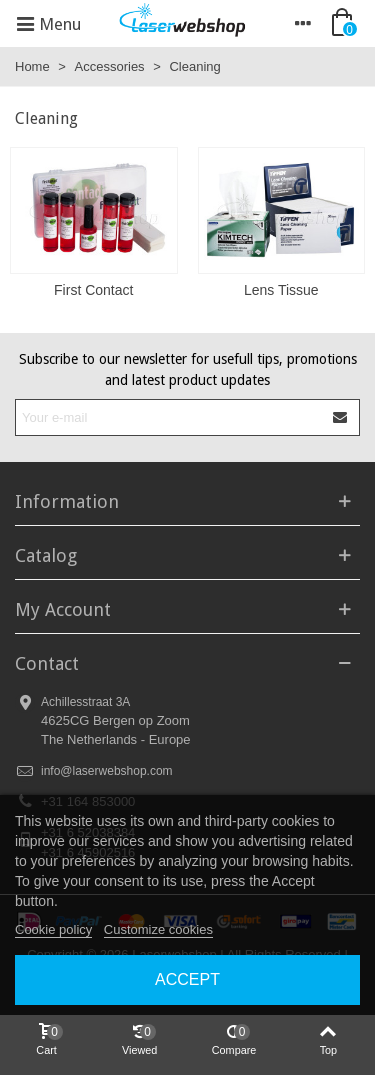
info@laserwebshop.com (107, 771)
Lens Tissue (281, 290)
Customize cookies (158, 929)
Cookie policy (53, 929)
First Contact (93, 290)
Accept (187, 979)
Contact (47, 663)
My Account (63, 609)
